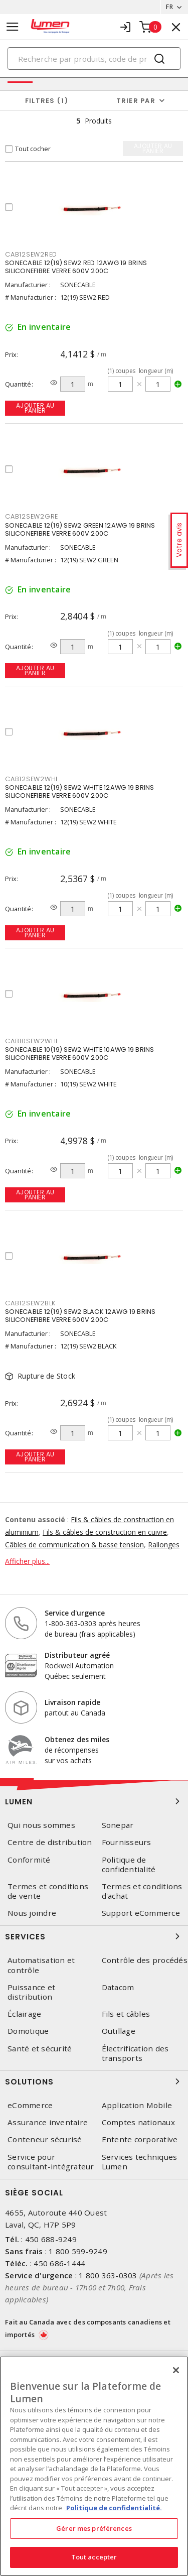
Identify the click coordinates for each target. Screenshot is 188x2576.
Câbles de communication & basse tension (74, 1544)
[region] (94, 2466)
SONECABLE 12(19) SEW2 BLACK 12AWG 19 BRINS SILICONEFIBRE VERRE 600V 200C (80, 1315)
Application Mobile (137, 2105)
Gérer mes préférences (94, 2528)
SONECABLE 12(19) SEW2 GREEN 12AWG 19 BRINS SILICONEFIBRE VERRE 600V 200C (80, 529)
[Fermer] (176, 2370)
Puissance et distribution (31, 1992)
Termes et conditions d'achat (142, 1891)
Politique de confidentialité (129, 1864)
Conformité (29, 1860)
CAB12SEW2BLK (30, 1303)
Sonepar (118, 1825)
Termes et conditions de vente (48, 1891)
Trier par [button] (135, 100)
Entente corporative (140, 2139)
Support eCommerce (141, 1913)
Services (94, 1936)
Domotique (28, 2031)
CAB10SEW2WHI (31, 1041)
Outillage (118, 2031)
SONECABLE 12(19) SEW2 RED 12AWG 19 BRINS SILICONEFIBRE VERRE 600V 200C (76, 267)
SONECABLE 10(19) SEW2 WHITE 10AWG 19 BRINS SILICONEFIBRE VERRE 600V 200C (79, 1053)
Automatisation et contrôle (41, 1965)
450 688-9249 (51, 2239)
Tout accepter (94, 2556)
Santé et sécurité (40, 2048)
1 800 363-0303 (108, 2275)
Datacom (118, 1987)
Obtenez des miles (77, 1739)
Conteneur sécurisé (45, 2139)
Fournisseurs (126, 1842)
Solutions (94, 2081)
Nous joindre (32, 1913)
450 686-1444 (59, 2263)
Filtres (47, 100)
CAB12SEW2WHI (31, 779)
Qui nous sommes (41, 1825)
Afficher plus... (27, 1561)
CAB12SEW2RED (31, 254)
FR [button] (169, 7)
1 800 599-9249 (78, 2251)
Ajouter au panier (35, 408)
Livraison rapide (72, 1702)
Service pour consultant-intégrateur (51, 2161)
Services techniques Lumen (139, 2161)
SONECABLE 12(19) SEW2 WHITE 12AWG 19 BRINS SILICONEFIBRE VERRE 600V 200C (79, 791)
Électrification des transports (135, 2053)
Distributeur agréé (77, 1655)
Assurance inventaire (48, 2122)
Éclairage (24, 2014)
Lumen (94, 1801)
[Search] (94, 58)
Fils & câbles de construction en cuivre (105, 1532)
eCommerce (30, 2105)
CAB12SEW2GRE (31, 516)
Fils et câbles (126, 2014)
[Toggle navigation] (12, 27)
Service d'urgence (75, 1613)
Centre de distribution (50, 1842)
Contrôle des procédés (144, 1960)
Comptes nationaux (138, 2122)
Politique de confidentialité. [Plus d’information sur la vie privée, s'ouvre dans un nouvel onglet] (113, 2507)
